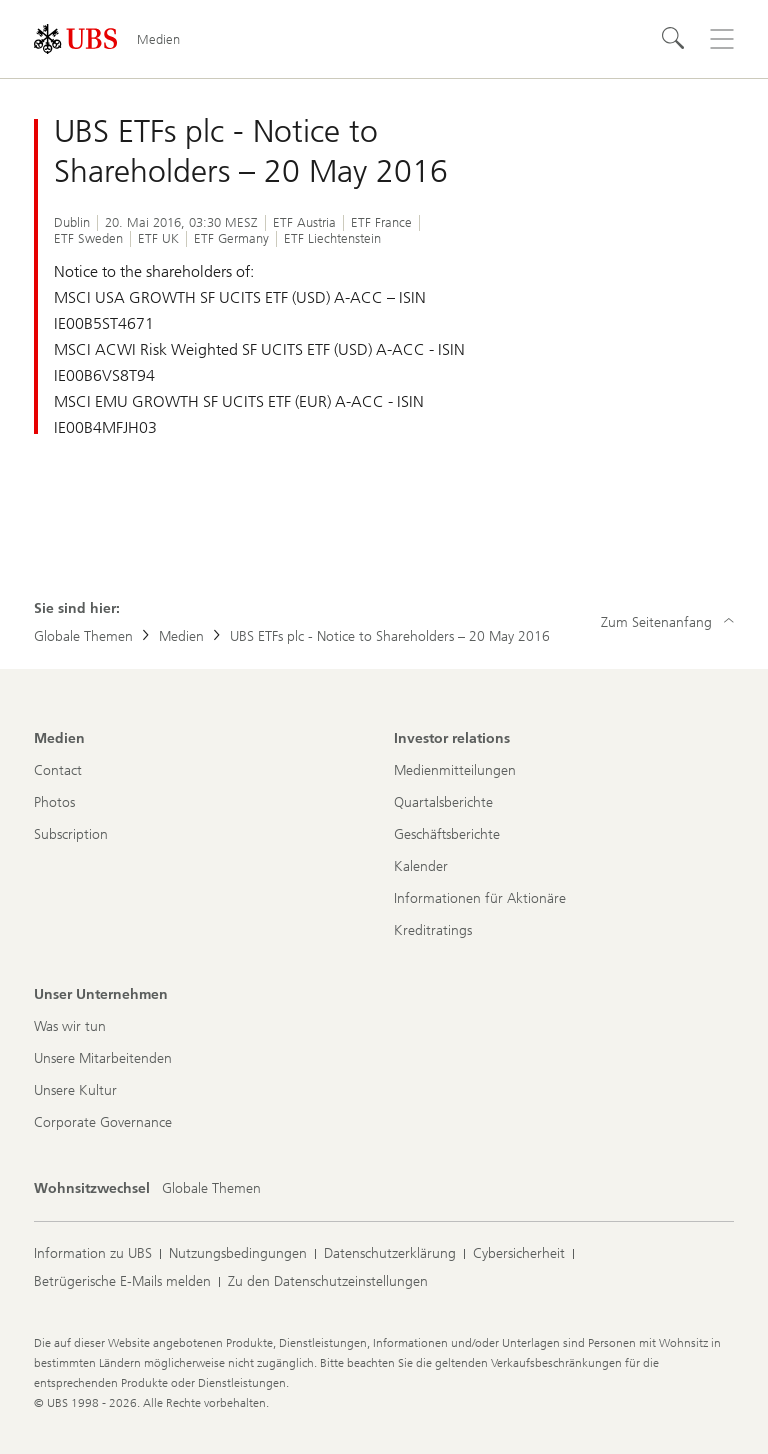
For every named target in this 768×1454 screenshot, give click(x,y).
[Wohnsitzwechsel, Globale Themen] (211, 1189)
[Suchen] (674, 39)
